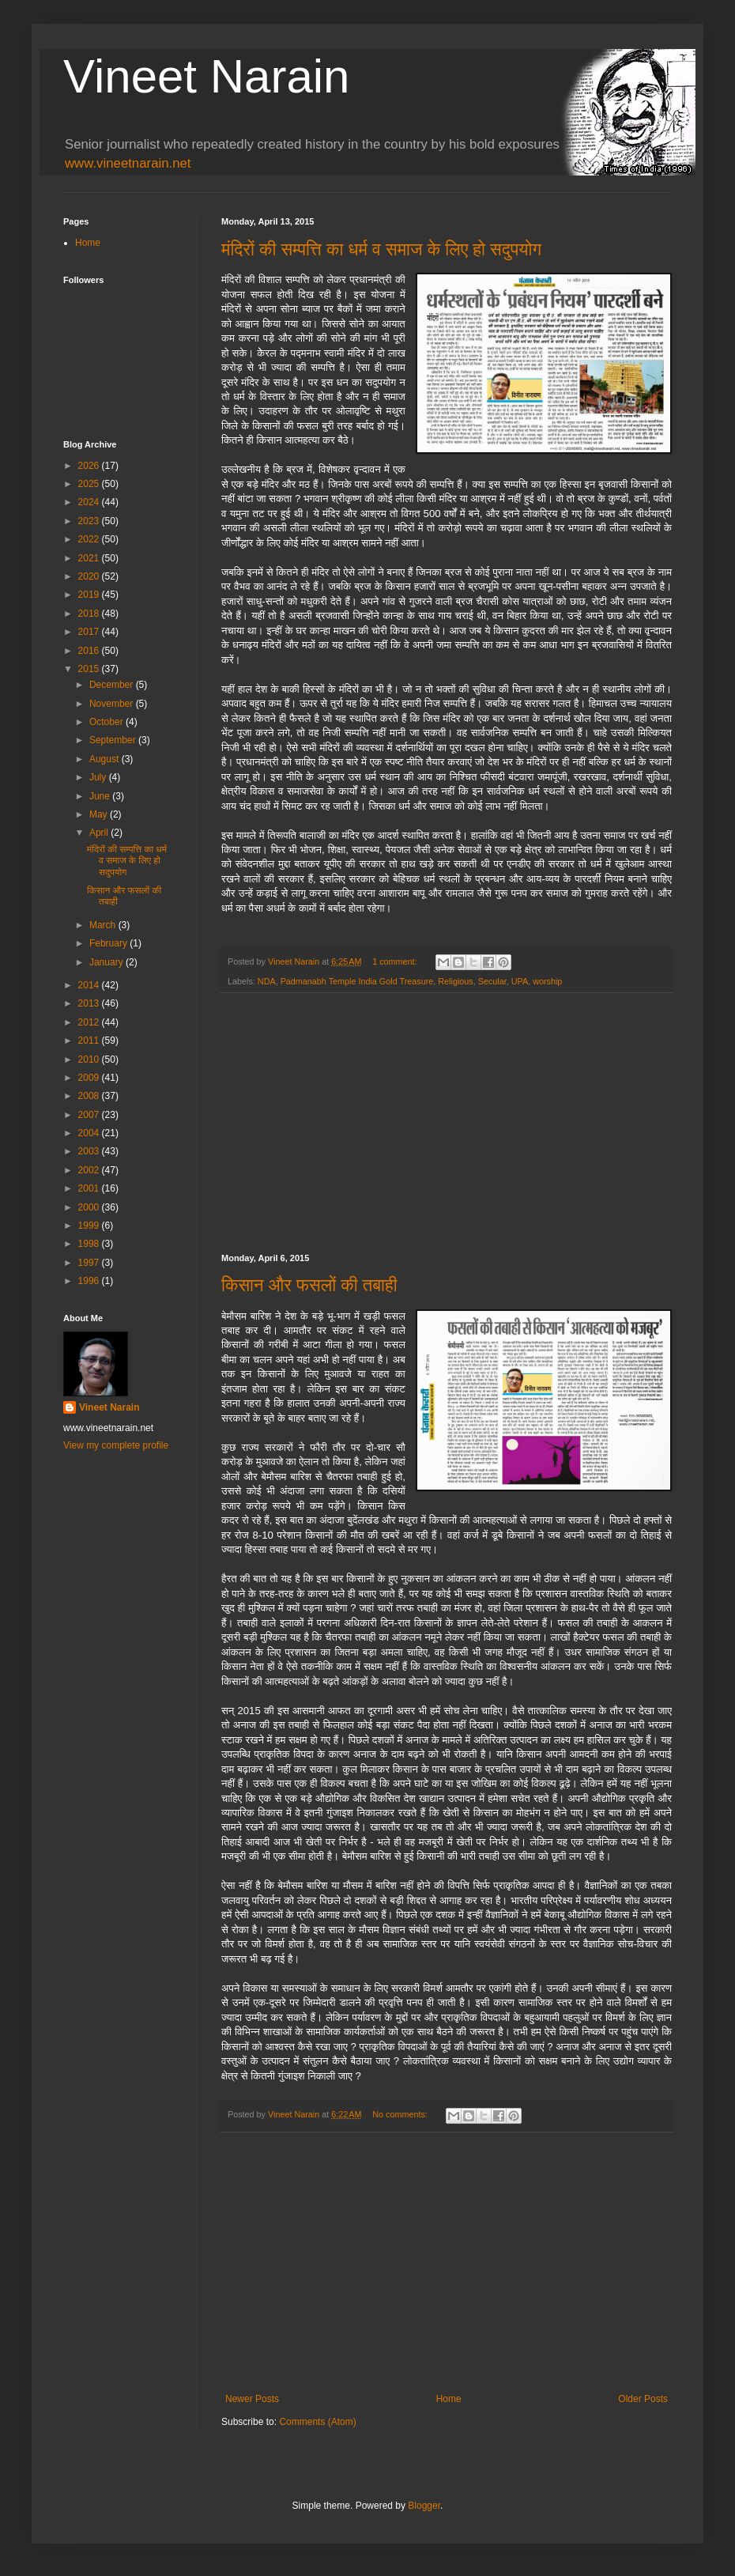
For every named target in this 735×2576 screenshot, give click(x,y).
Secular (492, 981)
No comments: (401, 2114)
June (100, 796)
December (112, 684)
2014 (90, 985)
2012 (90, 1022)
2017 (90, 631)
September (113, 740)
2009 (90, 1077)
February (109, 943)
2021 (90, 558)
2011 (90, 1040)
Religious (455, 981)
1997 (90, 1262)
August (105, 759)
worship (547, 981)
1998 (90, 1243)
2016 (90, 650)
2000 (90, 1207)
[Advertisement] (446, 1123)
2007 (90, 1114)
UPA (519, 981)
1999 (90, 1225)
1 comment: (395, 961)
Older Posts (643, 2398)
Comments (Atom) (317, 2421)
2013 (90, 1003)
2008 (90, 1095)
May (99, 814)
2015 (90, 668)
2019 (90, 594)
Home (449, 2398)
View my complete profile (115, 1445)
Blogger (424, 2505)
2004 (90, 1133)
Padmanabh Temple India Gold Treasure (357, 981)
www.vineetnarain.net (128, 163)
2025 (90, 483)
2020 (90, 576)
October (107, 721)
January (107, 962)
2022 (90, 539)
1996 (90, 1280)
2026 (90, 465)
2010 (90, 1059)
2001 (90, 1188)
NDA (267, 981)
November (112, 703)
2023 (90, 521)
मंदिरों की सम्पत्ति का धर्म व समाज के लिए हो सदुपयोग (381, 249)
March (104, 925)
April (100, 832)
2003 (90, 1151)
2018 (90, 613)
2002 (90, 1170)
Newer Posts (252, 2398)
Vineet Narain (206, 76)
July (99, 777)
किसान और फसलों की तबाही (309, 1285)
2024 (90, 502)
